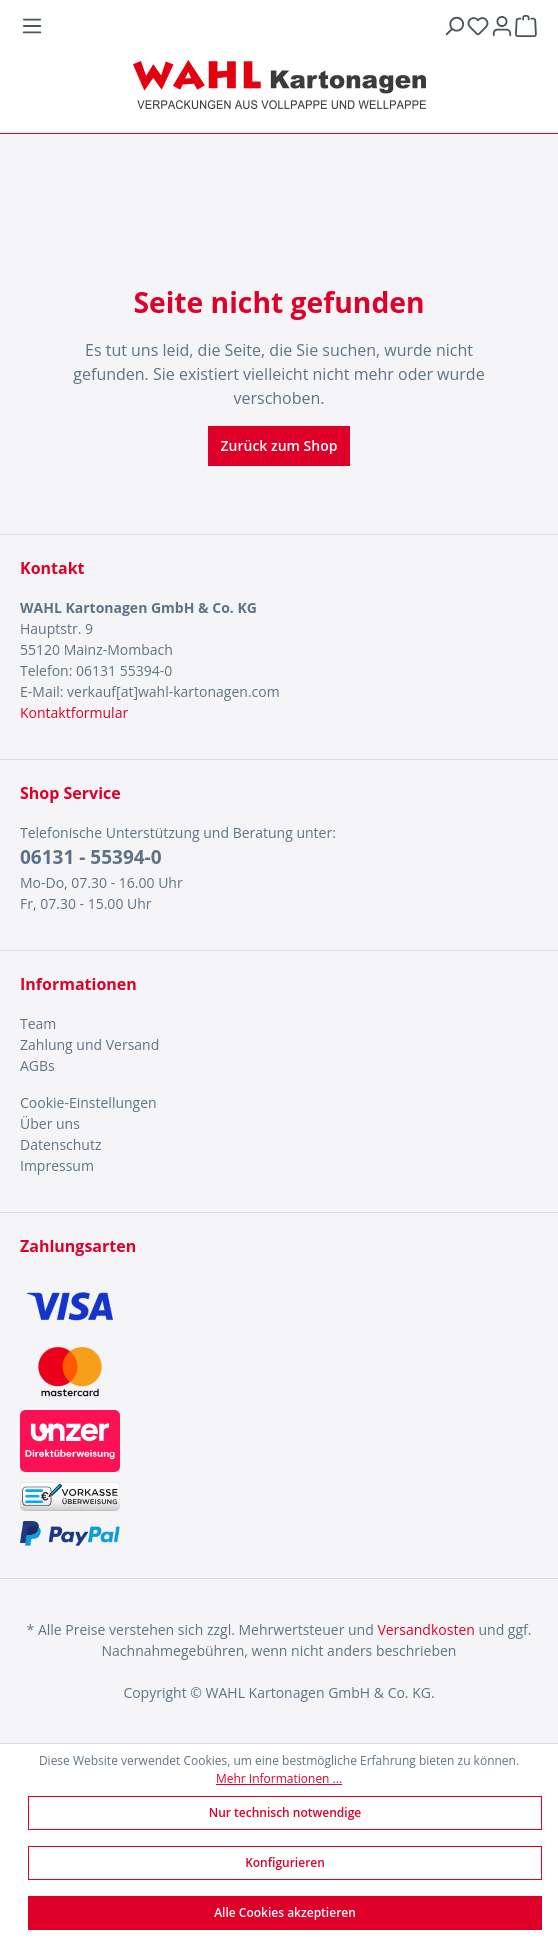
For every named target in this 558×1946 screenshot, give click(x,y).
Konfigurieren (285, 1862)
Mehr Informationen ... (279, 1778)
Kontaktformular (74, 712)
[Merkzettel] (478, 26)
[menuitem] (279, 1023)
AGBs (37, 1065)
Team (38, 1023)
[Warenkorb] (526, 26)
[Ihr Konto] (502, 26)
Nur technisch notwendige (285, 1812)
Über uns (50, 1123)
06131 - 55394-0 (91, 857)
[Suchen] (454, 26)
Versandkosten (425, 1629)
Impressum (57, 1165)
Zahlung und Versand (89, 1044)
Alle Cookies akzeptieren (285, 1912)
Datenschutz (60, 1144)
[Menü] (231, 26)
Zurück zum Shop (279, 445)
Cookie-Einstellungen (88, 1102)
